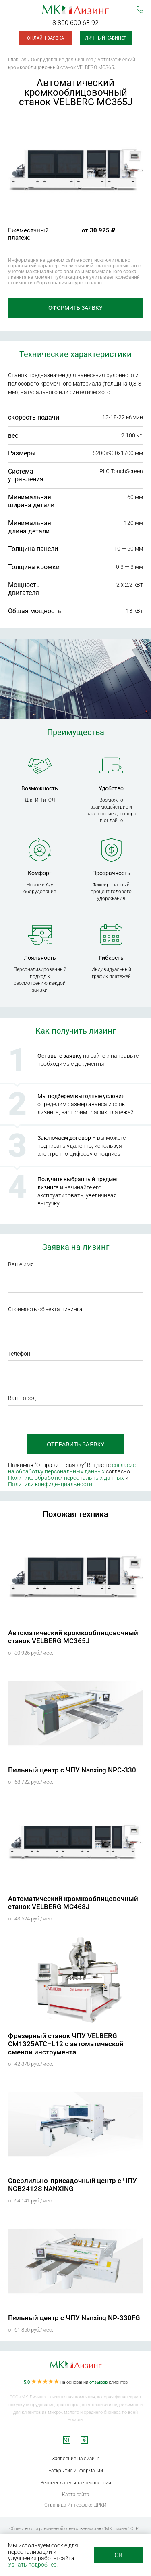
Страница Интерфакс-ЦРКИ (75, 2505)
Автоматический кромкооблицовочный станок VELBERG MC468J (73, 1903)
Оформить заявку (75, 308)
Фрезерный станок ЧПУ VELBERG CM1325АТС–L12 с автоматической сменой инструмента (66, 2044)
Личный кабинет (105, 38)
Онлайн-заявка (45, 38)
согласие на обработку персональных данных (72, 1468)
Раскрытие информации (75, 2471)
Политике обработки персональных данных (66, 1478)
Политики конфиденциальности (50, 1484)
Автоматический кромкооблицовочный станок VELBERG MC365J (73, 1637)
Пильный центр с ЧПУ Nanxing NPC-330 (72, 1770)
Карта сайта (75, 2494)
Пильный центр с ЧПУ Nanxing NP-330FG (74, 2318)
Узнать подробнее (32, 2564)
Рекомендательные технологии (75, 2483)
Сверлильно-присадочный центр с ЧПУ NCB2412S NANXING (72, 2185)
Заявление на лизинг (75, 2458)
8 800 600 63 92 (75, 23)
